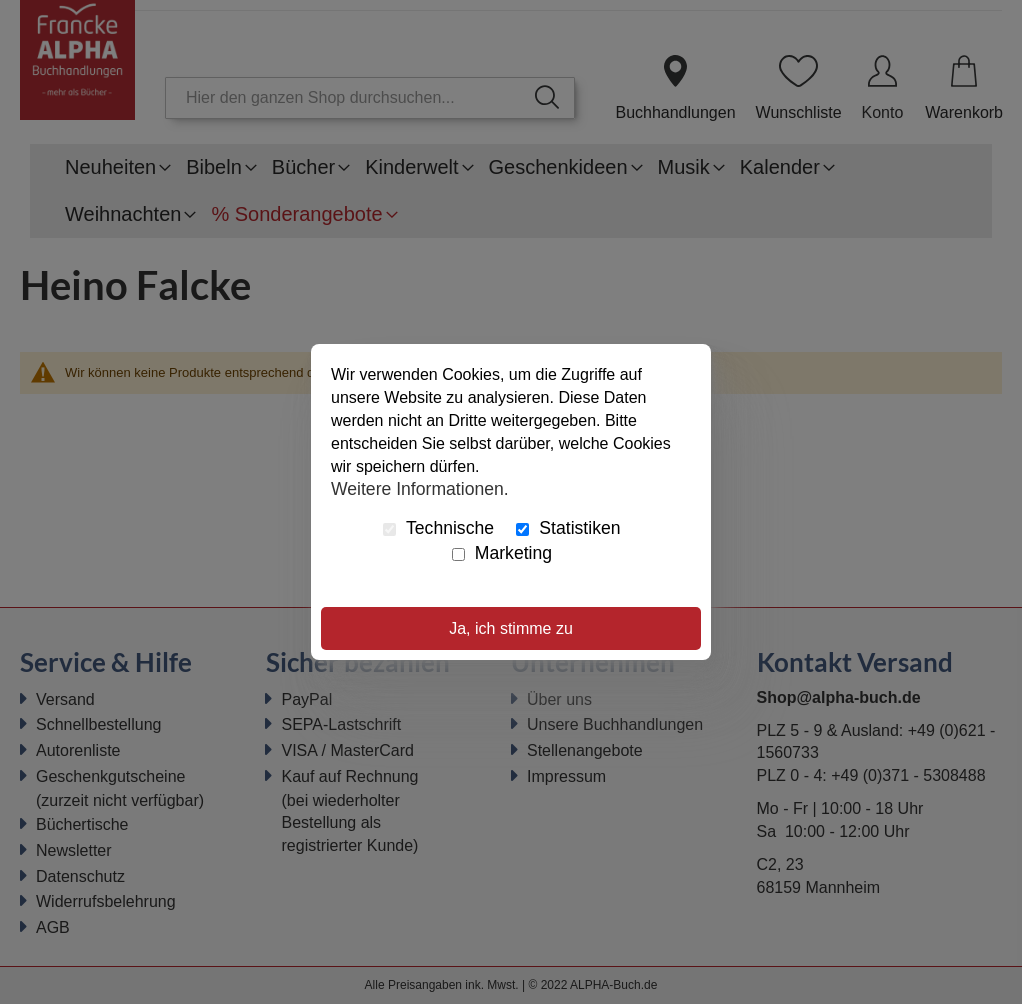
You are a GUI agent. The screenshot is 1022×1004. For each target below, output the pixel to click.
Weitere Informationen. (420, 488)
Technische (438, 528)
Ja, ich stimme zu (511, 628)
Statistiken (568, 528)
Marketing (502, 553)
